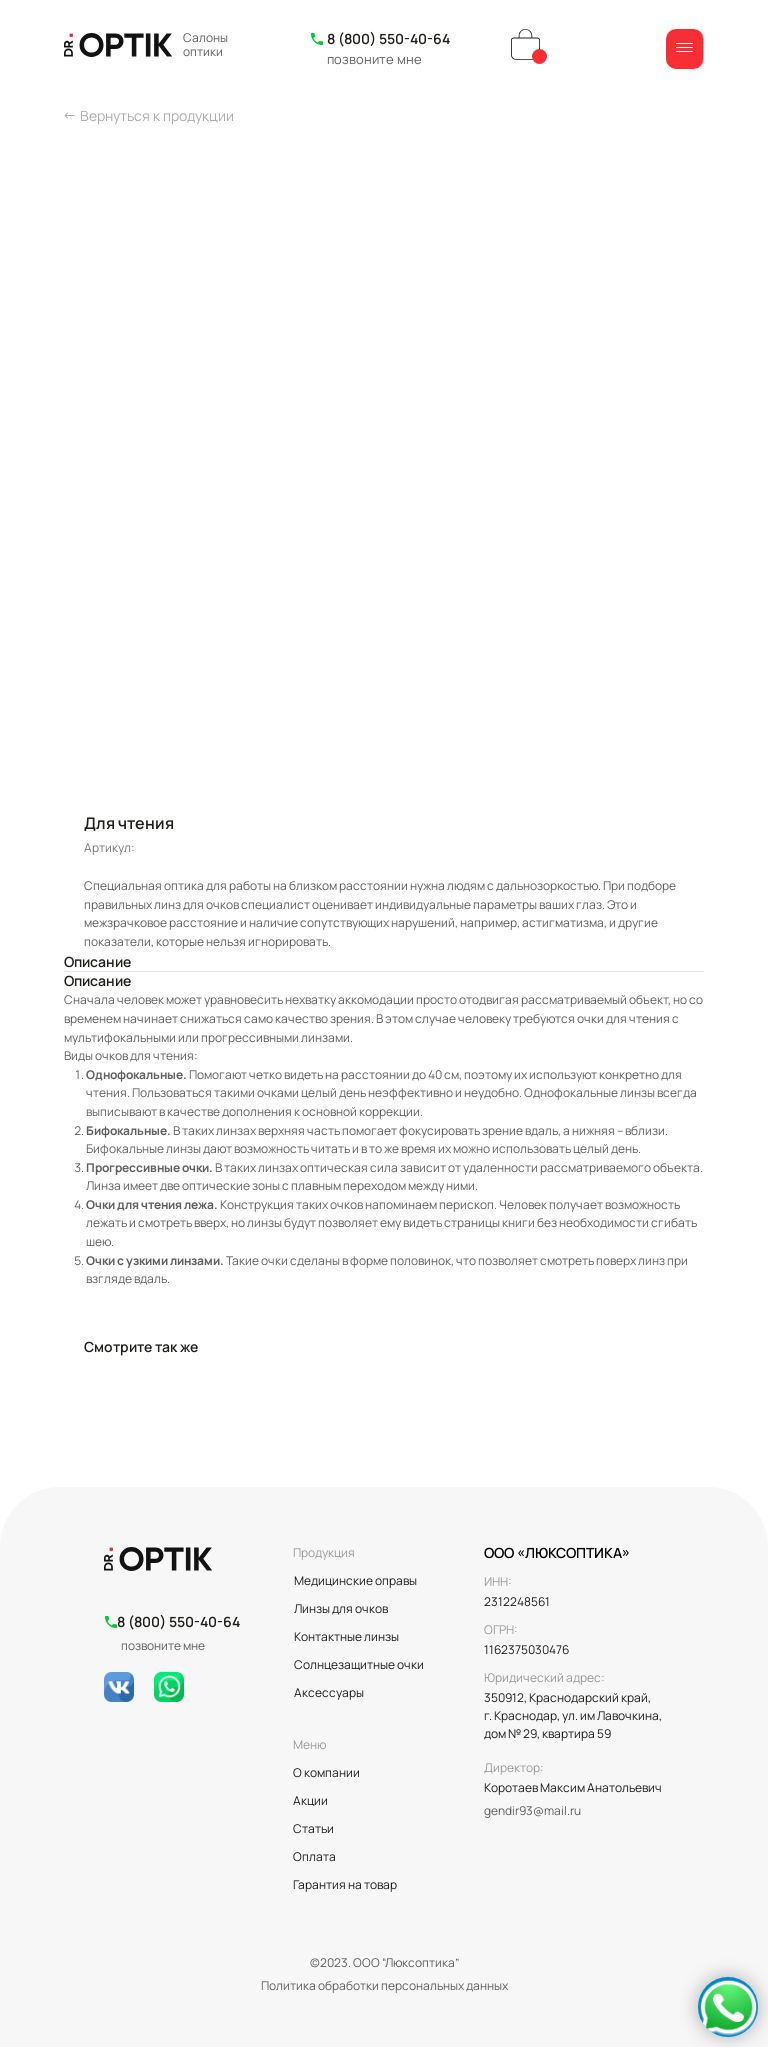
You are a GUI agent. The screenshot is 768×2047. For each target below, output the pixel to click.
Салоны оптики (205, 44)
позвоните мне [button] (374, 59)
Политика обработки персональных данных (384, 1985)
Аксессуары (329, 1692)
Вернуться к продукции (157, 115)
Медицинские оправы (355, 1580)
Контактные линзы (346, 1636)
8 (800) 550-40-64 (388, 38)
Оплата (314, 1856)
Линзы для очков (341, 1608)
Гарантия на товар (345, 1884)
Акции (310, 1800)
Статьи (313, 1828)
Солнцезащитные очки (359, 1664)
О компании (326, 1772)
